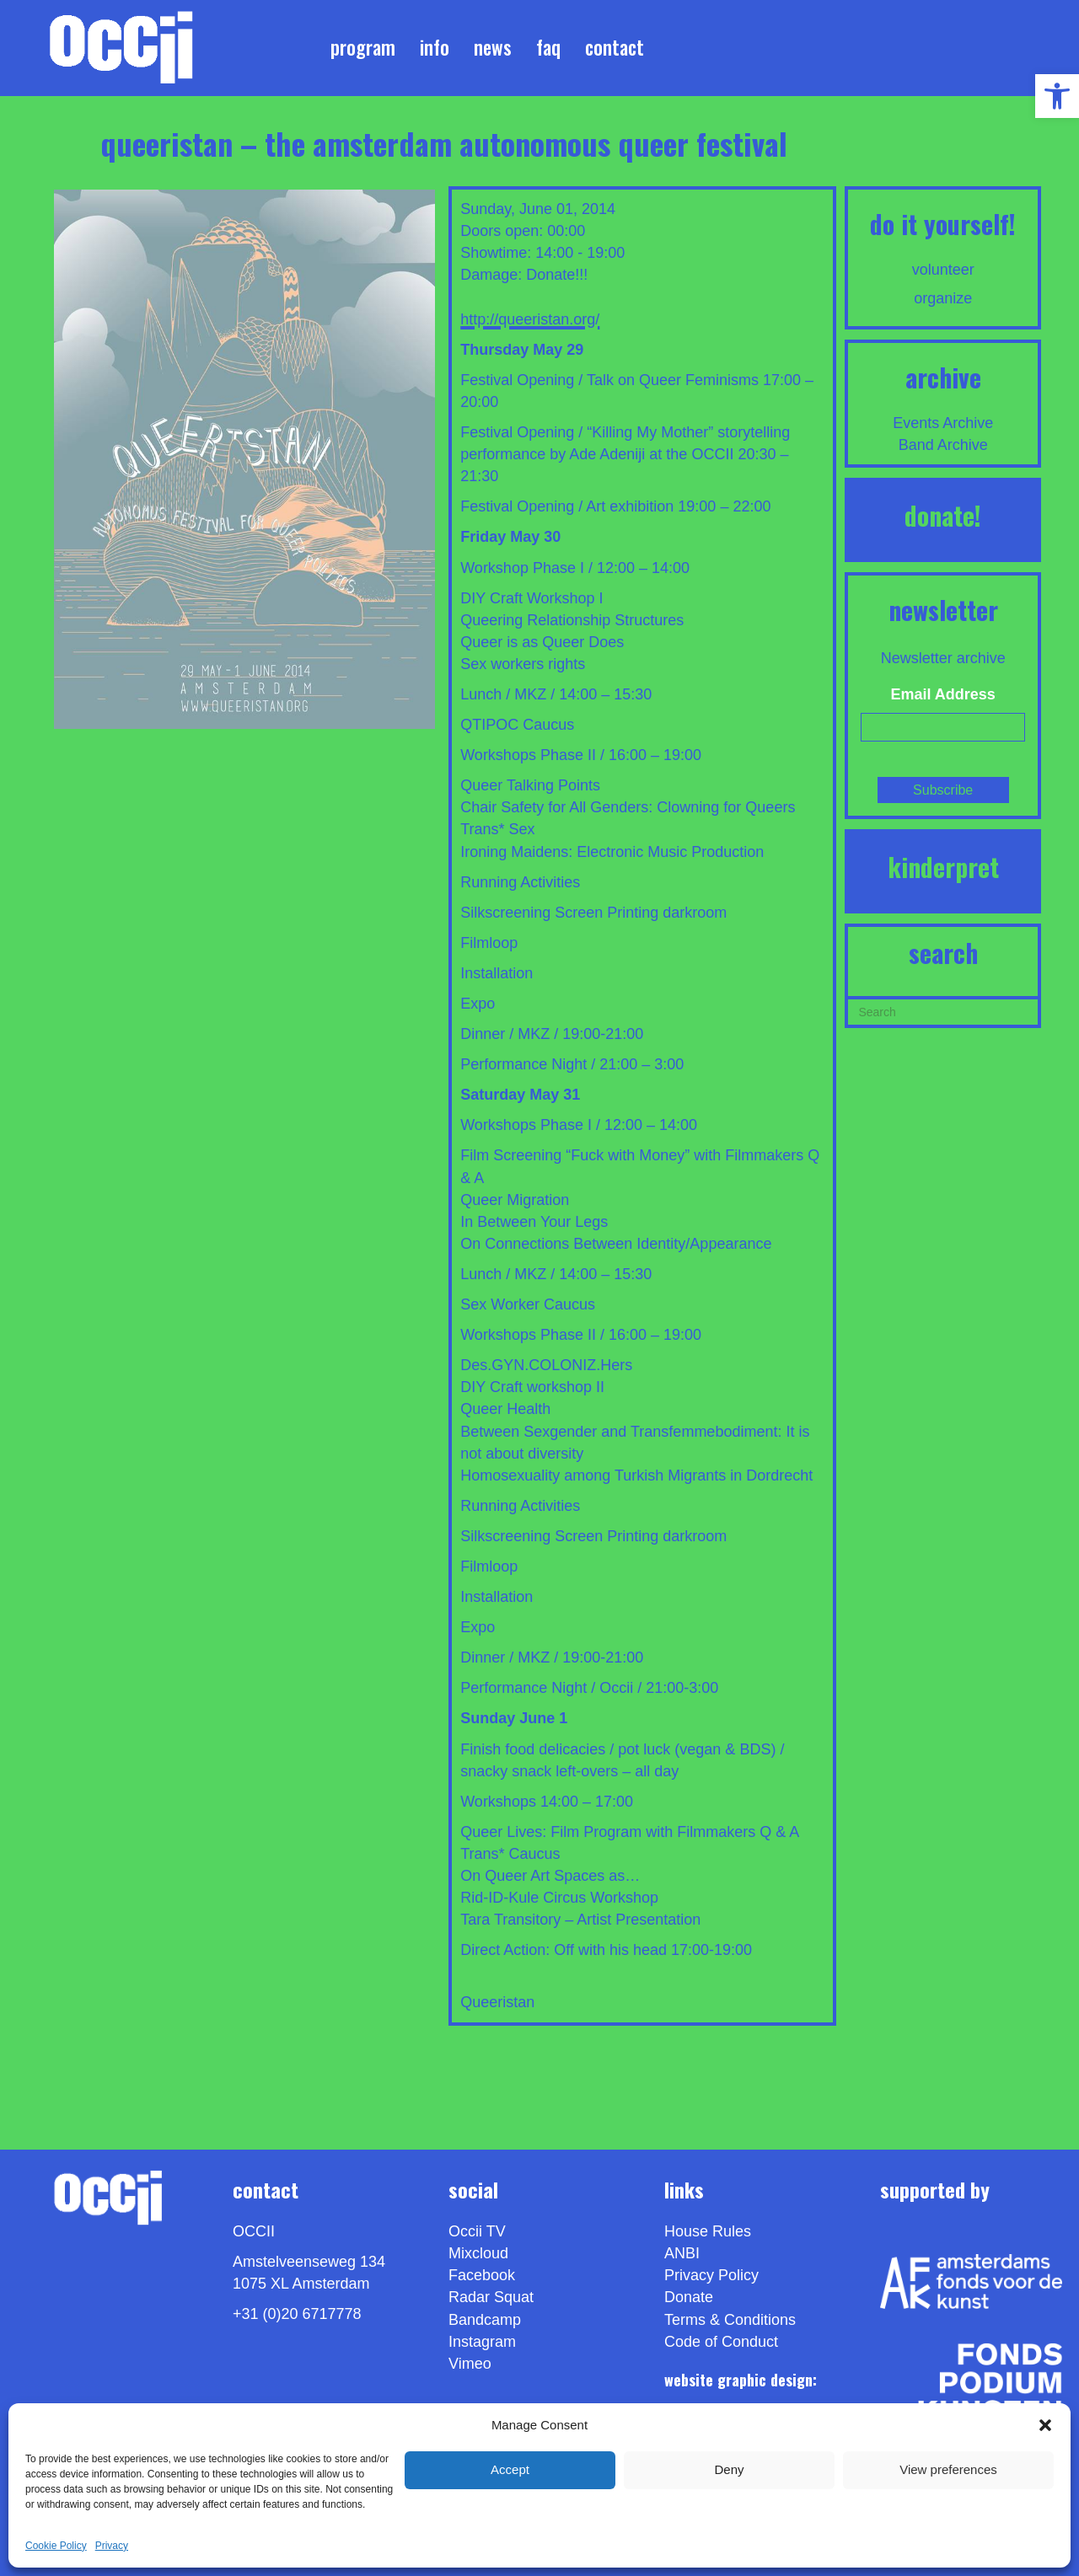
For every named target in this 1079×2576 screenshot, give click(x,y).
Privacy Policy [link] (711, 2275)
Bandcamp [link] (484, 2319)
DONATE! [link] (943, 515)
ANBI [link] (682, 2253)
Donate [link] (688, 2297)
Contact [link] (614, 47)
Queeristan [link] (497, 2002)
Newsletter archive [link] (943, 658)
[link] (1057, 96)
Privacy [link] (111, 2546)
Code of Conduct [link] (721, 2341)
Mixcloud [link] (478, 2253)
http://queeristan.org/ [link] (529, 319)
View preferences (948, 2469)
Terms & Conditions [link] (730, 2319)
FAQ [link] (548, 47)
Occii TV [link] (477, 2231)
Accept (510, 2469)
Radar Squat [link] (491, 2297)
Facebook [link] (481, 2275)
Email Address (943, 694)
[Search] (943, 1010)
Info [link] (434, 47)
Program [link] (362, 47)
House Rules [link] (707, 2231)
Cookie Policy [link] (56, 2546)
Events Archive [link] (943, 423)
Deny (728, 2469)
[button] (1045, 2425)
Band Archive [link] (943, 444)
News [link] (493, 47)
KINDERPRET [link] (943, 867)
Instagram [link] (482, 2341)
